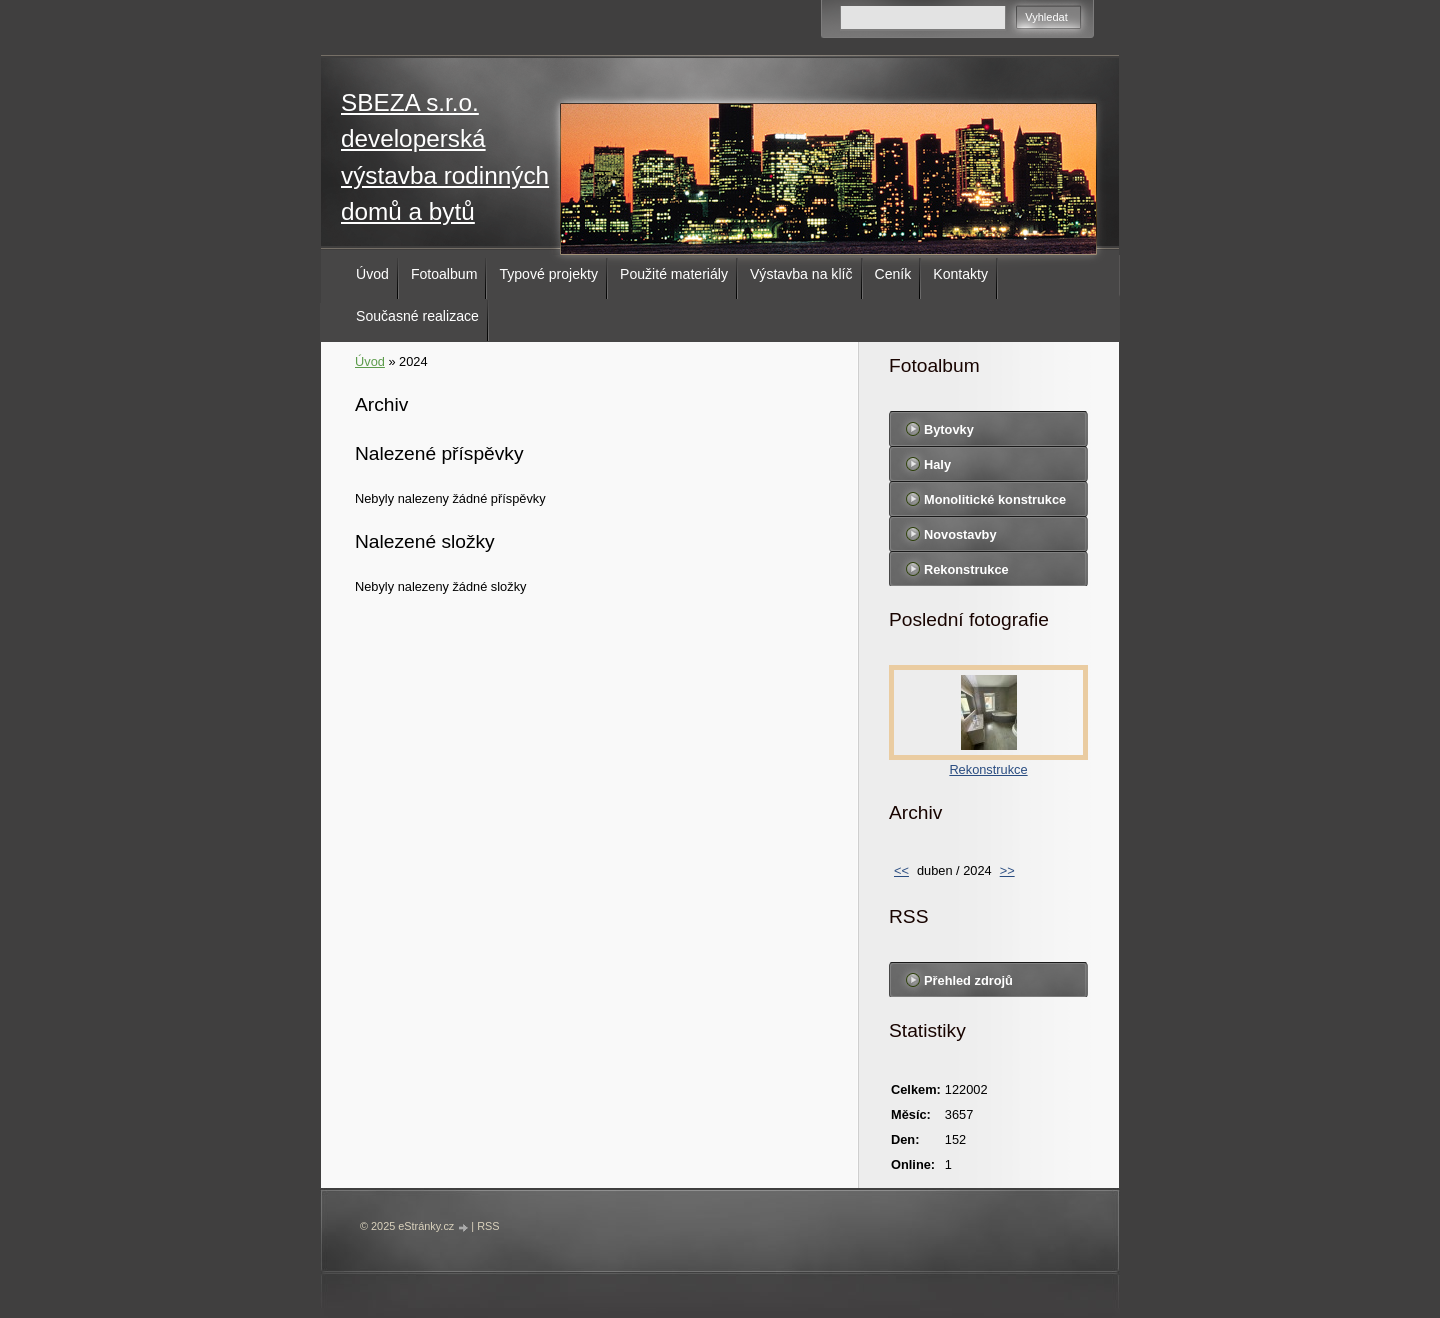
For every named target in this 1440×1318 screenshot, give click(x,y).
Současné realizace (417, 316)
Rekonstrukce (966, 569)
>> (1007, 870)
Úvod (372, 274)
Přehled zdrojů (968, 980)
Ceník (893, 274)
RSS (488, 1226)
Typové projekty (548, 274)
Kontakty (960, 274)
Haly (937, 464)
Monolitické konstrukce (995, 499)
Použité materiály (674, 274)
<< (901, 870)
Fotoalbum (444, 274)
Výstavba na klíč (801, 274)
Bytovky (949, 429)
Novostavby (960, 534)
